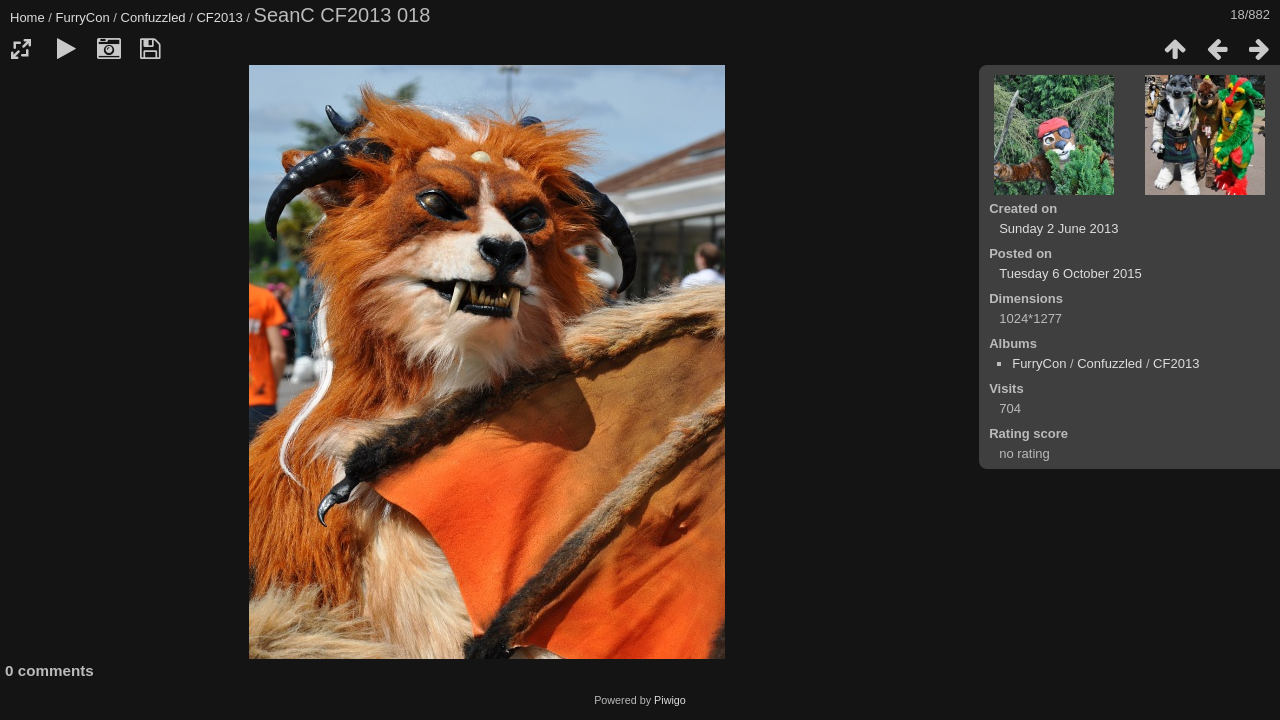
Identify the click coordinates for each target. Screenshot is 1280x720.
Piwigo (670, 700)
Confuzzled (153, 17)
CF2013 (219, 17)
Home (27, 17)
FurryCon (83, 17)
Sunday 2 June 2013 (1058, 228)
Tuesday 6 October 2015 (1070, 273)
